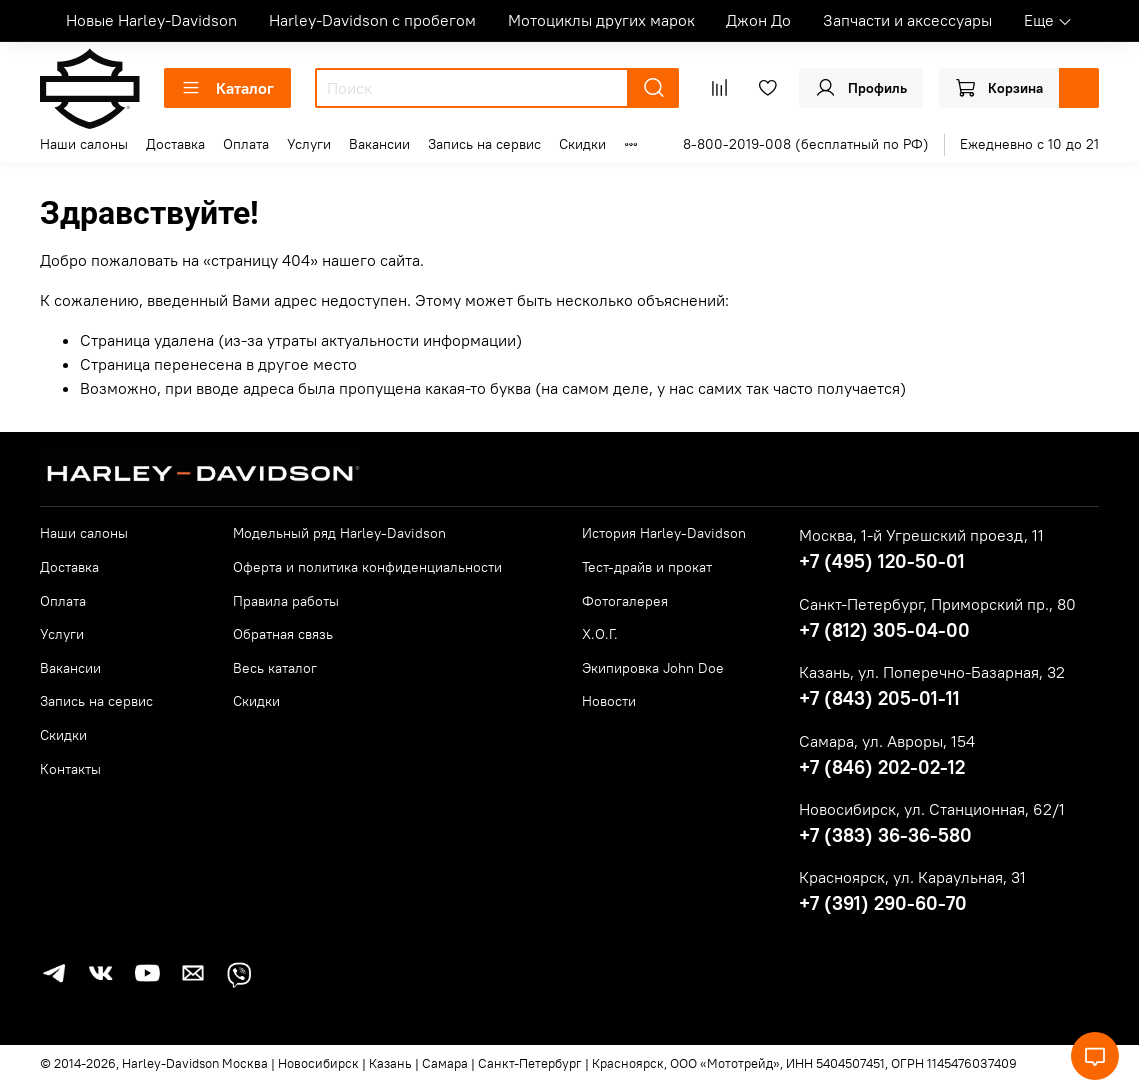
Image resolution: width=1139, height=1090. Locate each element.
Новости (609, 701)
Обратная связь (283, 634)
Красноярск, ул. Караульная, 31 (912, 877)
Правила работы (286, 601)
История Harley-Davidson (664, 533)
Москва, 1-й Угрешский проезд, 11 (921, 535)
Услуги (309, 144)
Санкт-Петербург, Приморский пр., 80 (937, 604)
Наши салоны (84, 144)
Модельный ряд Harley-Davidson (339, 533)
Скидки (582, 144)
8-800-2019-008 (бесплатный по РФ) (806, 144)
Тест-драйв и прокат (647, 567)
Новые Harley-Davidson (151, 20)
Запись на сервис (484, 144)
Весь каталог (275, 668)
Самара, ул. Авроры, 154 (887, 741)
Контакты (70, 769)
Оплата (246, 144)
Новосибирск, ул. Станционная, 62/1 (932, 809)
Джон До (758, 20)
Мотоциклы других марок (601, 20)
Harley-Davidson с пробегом (372, 20)
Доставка (175, 144)
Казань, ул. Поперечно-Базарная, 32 (932, 672)
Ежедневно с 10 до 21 (1029, 144)
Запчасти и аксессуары (907, 20)
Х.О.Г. (600, 634)
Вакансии (379, 144)
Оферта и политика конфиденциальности (367, 567)
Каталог (227, 88)
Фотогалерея (625, 601)
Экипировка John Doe (653, 668)
